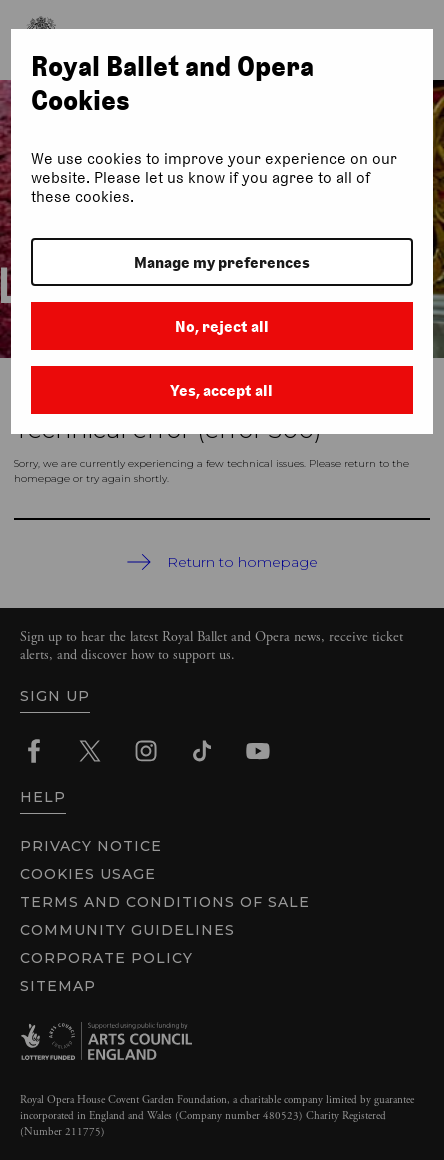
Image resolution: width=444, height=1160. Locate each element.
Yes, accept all (221, 390)
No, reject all (222, 326)
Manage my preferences (222, 262)
